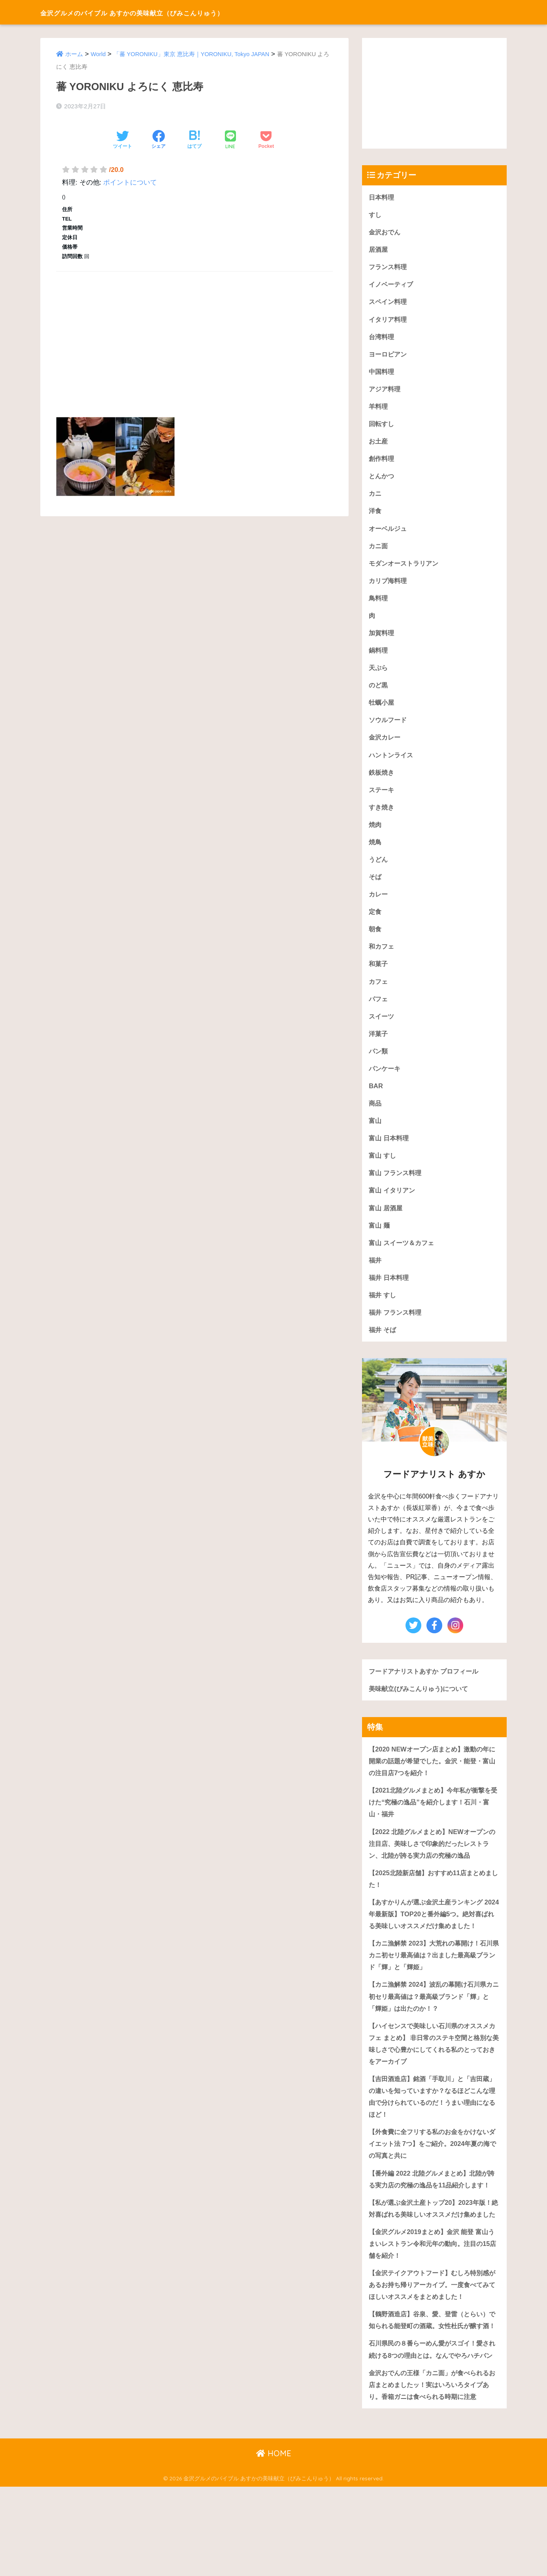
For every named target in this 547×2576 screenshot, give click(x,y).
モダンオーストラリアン (406, 568)
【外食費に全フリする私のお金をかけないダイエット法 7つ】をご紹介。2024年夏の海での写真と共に (432, 2179)
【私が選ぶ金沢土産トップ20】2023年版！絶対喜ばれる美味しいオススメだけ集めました (433, 2263)
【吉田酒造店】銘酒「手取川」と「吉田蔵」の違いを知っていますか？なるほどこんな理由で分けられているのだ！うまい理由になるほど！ (432, 2131)
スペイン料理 (389, 303)
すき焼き (382, 815)
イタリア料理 (389, 321)
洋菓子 (379, 1045)
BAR (376, 1098)
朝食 (375, 939)
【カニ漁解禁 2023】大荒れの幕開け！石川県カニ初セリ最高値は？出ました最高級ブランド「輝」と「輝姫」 (434, 1987)
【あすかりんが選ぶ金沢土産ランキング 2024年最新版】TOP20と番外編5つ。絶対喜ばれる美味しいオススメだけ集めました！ (432, 1939)
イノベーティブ (392, 285)
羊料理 (379, 409)
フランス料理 (389, 268)
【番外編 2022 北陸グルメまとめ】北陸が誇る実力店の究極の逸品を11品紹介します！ (432, 2221)
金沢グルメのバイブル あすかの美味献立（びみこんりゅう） (173, 12)
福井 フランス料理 (396, 1328)
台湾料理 (382, 338)
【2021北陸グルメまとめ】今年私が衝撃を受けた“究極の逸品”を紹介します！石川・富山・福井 (433, 1820)
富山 (375, 1133)
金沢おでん (385, 232)
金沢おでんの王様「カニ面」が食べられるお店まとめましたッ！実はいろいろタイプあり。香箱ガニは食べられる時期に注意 (432, 2473)
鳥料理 (379, 603)
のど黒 (379, 692)
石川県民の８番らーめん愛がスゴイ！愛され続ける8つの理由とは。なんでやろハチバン (432, 2431)
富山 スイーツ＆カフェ (403, 1257)
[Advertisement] (194, 335)
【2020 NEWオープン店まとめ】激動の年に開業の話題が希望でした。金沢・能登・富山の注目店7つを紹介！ (432, 1778)
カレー (379, 904)
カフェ (379, 992)
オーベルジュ (389, 532)
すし (375, 215)
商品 (375, 1116)
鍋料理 (379, 656)
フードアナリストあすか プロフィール (427, 1687)
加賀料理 (382, 639)
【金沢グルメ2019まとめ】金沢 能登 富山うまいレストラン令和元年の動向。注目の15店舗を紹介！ (432, 2305)
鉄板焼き (382, 780)
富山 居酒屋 (386, 1222)
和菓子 (379, 974)
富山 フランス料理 (396, 1186)
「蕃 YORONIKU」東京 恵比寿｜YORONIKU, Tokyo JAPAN (193, 54)
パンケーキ (385, 1080)
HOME (273, 2543)
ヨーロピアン (389, 356)
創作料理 (382, 462)
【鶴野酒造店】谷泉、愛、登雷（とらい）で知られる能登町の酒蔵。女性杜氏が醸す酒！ (432, 2389)
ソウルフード (389, 727)
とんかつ (382, 479)
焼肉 (375, 833)
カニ (375, 497)
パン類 (379, 1062)
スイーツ (382, 1027)
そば (375, 886)
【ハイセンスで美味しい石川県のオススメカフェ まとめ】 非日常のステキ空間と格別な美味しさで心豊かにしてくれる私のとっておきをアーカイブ (432, 2077)
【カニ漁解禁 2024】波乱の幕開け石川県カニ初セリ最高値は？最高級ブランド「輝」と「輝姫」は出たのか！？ (434, 2029)
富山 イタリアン (393, 1204)
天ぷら (379, 674)
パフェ (379, 1009)
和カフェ (382, 957)
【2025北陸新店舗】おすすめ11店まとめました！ (433, 1898)
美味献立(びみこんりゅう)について (421, 1705)
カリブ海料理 (389, 585)
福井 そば (383, 1345)
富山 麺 (380, 1240)
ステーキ (382, 798)
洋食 (375, 515)
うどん (379, 868)
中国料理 (382, 373)
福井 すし (383, 1310)
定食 (375, 921)
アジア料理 (385, 391)
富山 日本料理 (390, 1151)
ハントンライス (392, 762)
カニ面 (379, 550)
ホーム (74, 54)
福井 (375, 1275)
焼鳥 (375, 851)
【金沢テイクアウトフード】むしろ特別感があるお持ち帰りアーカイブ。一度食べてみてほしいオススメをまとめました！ (432, 2347)
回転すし (382, 426)
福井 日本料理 (390, 1292)
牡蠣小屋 (382, 709)
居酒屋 (379, 250)
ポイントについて (130, 182)
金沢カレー (385, 745)
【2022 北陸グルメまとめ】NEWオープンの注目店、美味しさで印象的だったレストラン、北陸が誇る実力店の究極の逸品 (432, 1862)
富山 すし (383, 1169)
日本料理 (382, 197)
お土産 (379, 444)
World (98, 54)
